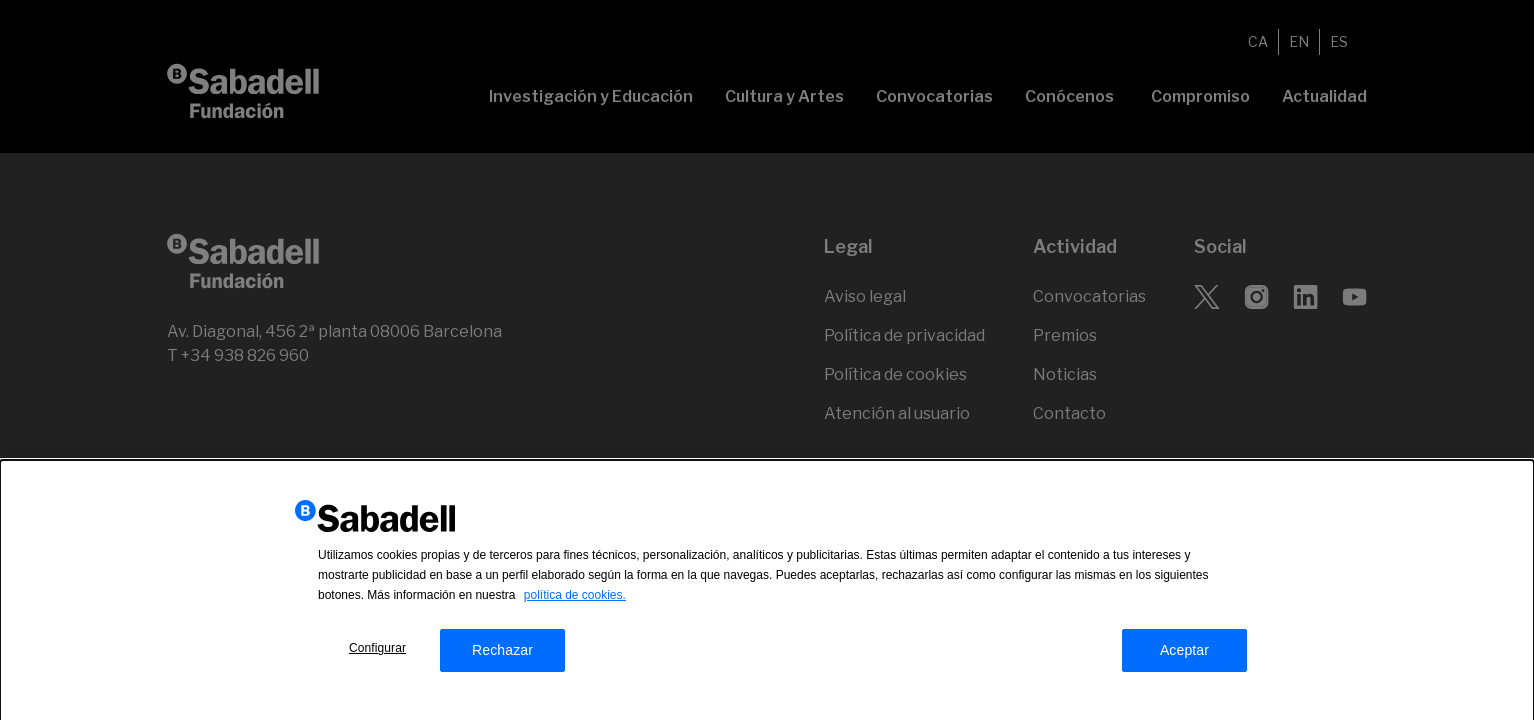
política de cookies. (575, 602)
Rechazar (502, 657)
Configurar (377, 655)
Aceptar (1184, 657)
